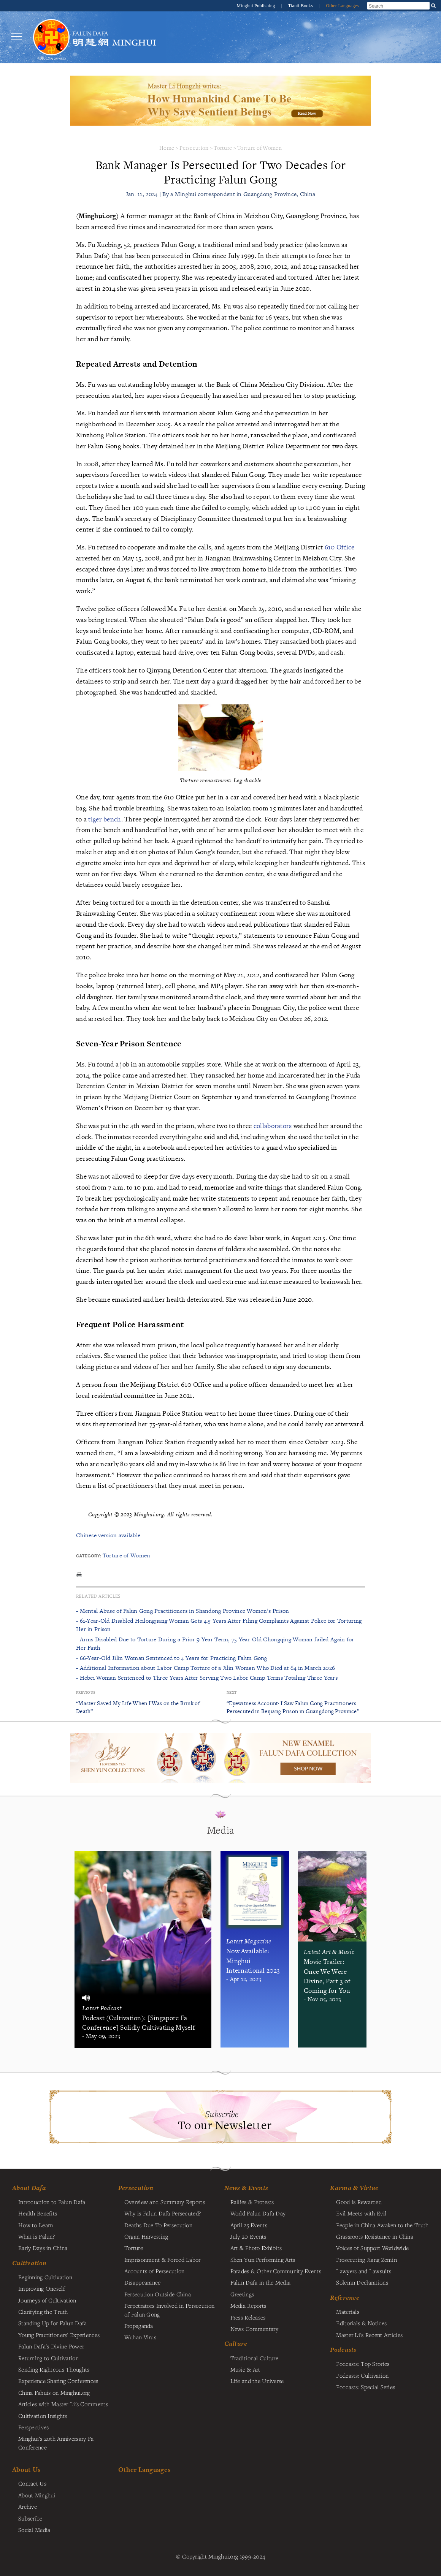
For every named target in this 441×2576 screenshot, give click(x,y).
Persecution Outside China (157, 2294)
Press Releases (248, 2317)
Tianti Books (301, 5)
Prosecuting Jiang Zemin (366, 2259)
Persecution (193, 147)
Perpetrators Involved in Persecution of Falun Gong (169, 2310)
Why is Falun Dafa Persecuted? (162, 2213)
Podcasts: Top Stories (362, 2363)
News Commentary (254, 2328)
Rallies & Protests (252, 2202)
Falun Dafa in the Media (260, 2282)
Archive (27, 2506)
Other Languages (342, 5)
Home (166, 147)
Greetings (242, 2294)
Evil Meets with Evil (361, 2213)
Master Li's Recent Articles (369, 2335)
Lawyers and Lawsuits (363, 2271)
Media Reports (248, 2305)
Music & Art (245, 2369)
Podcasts (343, 2349)
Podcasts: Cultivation (362, 2375)
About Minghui (37, 2495)
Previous (85, 1692)
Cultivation (29, 2262)
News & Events (246, 2187)
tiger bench (104, 819)
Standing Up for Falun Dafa (52, 2323)
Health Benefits (37, 2213)
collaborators (273, 1125)
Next (231, 1692)
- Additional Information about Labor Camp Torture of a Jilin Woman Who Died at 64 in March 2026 (205, 1668)
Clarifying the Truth (43, 2311)
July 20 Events (248, 2236)
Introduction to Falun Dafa (52, 2202)
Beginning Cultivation (45, 2277)
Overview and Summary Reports (164, 2202)
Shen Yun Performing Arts (262, 2259)
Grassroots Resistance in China (374, 2236)
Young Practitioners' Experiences (59, 2335)
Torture (223, 147)
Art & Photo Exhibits (256, 2248)
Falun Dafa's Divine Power (51, 2346)
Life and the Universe (257, 2381)
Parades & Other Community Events (275, 2271)
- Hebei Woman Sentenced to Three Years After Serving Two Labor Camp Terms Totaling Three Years (207, 1678)
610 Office (340, 547)
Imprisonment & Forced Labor (162, 2259)
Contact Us (32, 2483)
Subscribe (30, 2518)
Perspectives (33, 2427)
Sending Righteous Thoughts (54, 2369)
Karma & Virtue (354, 2187)
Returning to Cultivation (48, 2358)
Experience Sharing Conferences (58, 2381)
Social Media (34, 2529)
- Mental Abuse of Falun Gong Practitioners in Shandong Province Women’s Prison (182, 1611)
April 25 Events (248, 2225)
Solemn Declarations (362, 2282)
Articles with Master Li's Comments (63, 2404)
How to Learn (35, 2225)
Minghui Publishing (256, 5)
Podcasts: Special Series (365, 2387)
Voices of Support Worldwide (372, 2248)
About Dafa (29, 2187)
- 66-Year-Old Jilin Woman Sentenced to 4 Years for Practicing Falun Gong (171, 1658)
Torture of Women (259, 147)
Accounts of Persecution (154, 2271)
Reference (344, 2297)
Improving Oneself (41, 2288)
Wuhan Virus (140, 2337)
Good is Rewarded (359, 2202)
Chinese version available (108, 1535)
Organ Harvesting (146, 2236)
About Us (26, 2469)
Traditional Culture (254, 2358)
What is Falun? (36, 2236)
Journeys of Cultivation (47, 2300)
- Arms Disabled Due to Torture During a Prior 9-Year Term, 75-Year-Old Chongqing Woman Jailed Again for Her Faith (215, 1643)
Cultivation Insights (42, 2415)
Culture (235, 2343)
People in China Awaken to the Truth (382, 2225)
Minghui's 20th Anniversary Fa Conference (56, 2443)
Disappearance (142, 2282)
